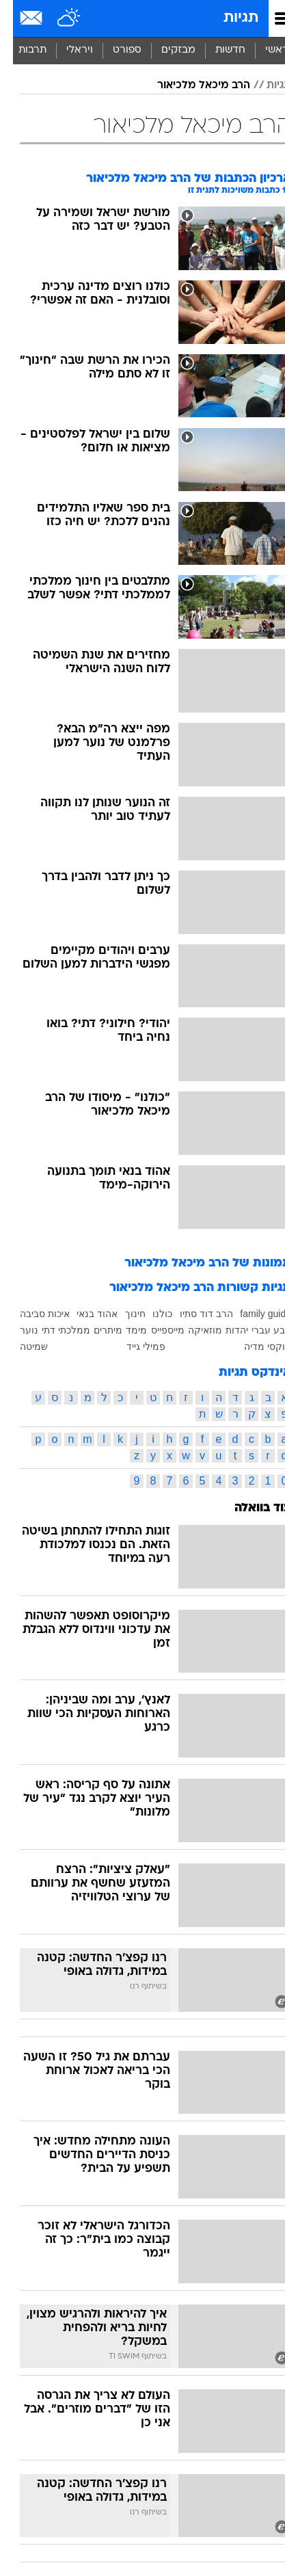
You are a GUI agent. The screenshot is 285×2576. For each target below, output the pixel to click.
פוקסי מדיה (254, 1346)
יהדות (224, 1330)
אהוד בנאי (84, 1313)
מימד (123, 1330)
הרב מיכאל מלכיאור (190, 85)
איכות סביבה (32, 1313)
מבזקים (165, 50)
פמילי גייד (132, 1346)
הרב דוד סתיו (193, 1313)
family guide (252, 1313)
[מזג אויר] (56, 18)
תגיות (228, 18)
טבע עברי (258, 1330)
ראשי (263, 50)
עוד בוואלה (249, 1508)
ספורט (114, 50)
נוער (16, 1330)
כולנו (149, 1313)
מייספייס (155, 1330)
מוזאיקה (192, 1330)
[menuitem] (217, 50)
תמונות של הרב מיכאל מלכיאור (194, 1263)
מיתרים (95, 1330)
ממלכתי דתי (53, 1330)
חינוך (122, 1313)
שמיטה (21, 1346)
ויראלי (66, 50)
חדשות (217, 50)
